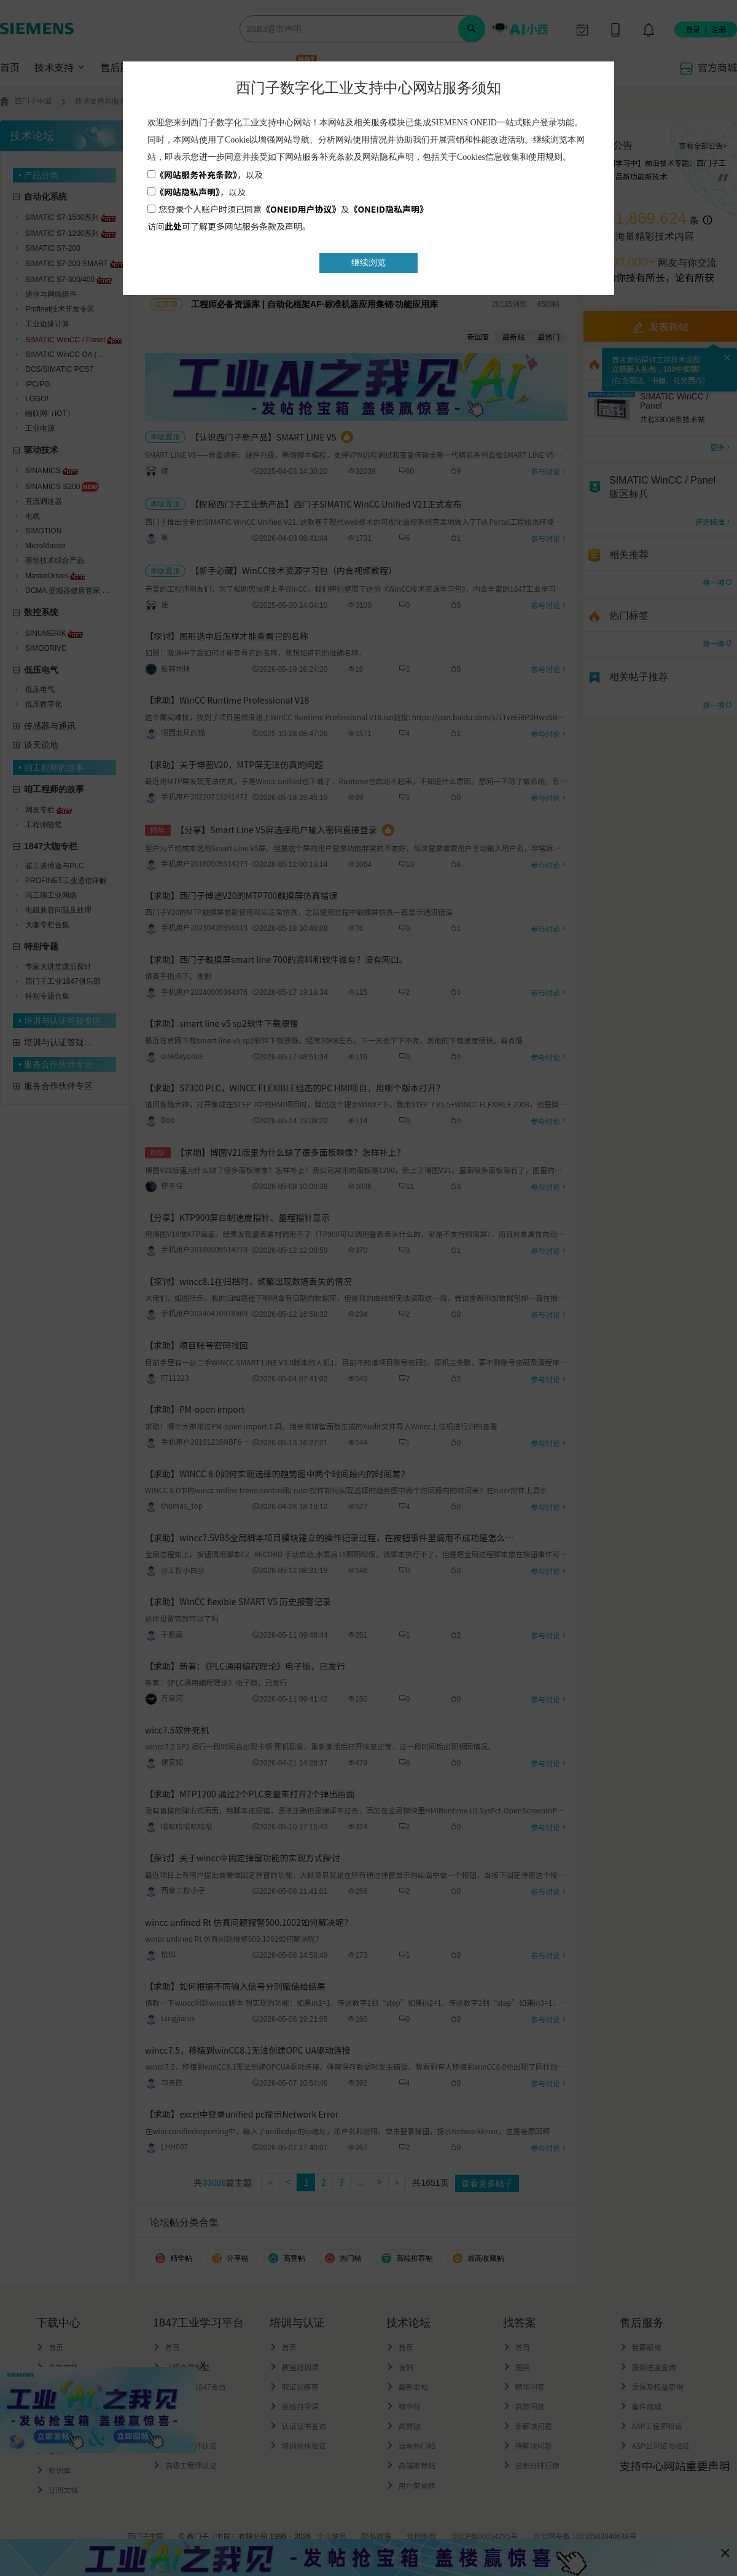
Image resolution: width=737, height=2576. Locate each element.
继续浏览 (368, 262)
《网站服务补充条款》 (196, 174)
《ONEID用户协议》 (301, 209)
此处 (173, 226)
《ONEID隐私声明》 (389, 209)
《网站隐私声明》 (187, 192)
